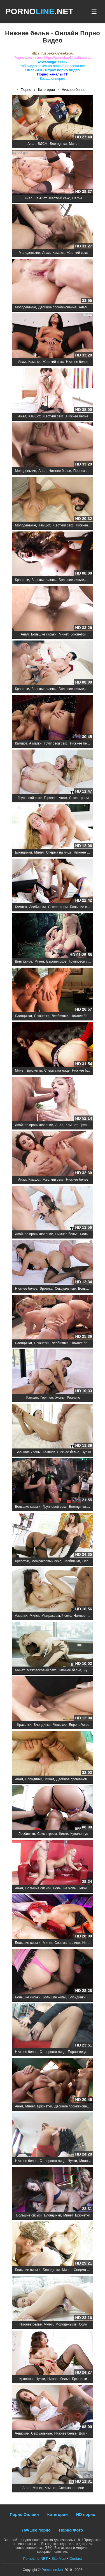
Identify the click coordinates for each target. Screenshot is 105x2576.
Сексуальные (65, 1289)
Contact (75, 2558)
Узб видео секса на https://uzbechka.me (52, 66)
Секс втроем (79, 798)
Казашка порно (52, 78)
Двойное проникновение (57, 307)
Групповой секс (55, 743)
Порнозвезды (83, 471)
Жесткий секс (59, 198)
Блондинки (58, 144)
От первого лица (53, 2052)
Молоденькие (29, 253)
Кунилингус (79, 1834)
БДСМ (43, 144)
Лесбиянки (37, 907)
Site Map (59, 2558)
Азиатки (35, 743)
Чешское (60, 1725)
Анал (31, 144)
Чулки (86, 1452)
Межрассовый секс (46, 1561)
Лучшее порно (36, 2530)
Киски (63, 1834)
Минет (74, 144)
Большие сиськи (71, 580)
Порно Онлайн (24, 2514)
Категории (57, 2514)
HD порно (85, 2514)
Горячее (50, 798)
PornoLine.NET (35, 2558)
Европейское (56, 961)
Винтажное (23, 961)
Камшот (40, 198)
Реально (73, 1398)
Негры (77, 198)
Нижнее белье (77, 362)
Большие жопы (64, 1888)
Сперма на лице (58, 852)
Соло (83, 2324)
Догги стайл (88, 2433)
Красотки (22, 580)
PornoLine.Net (52, 2570)
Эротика (46, 1289)
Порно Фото (71, 2530)
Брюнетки (78, 634)
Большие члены (43, 580)
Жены (60, 1398)
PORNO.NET (39, 11)
